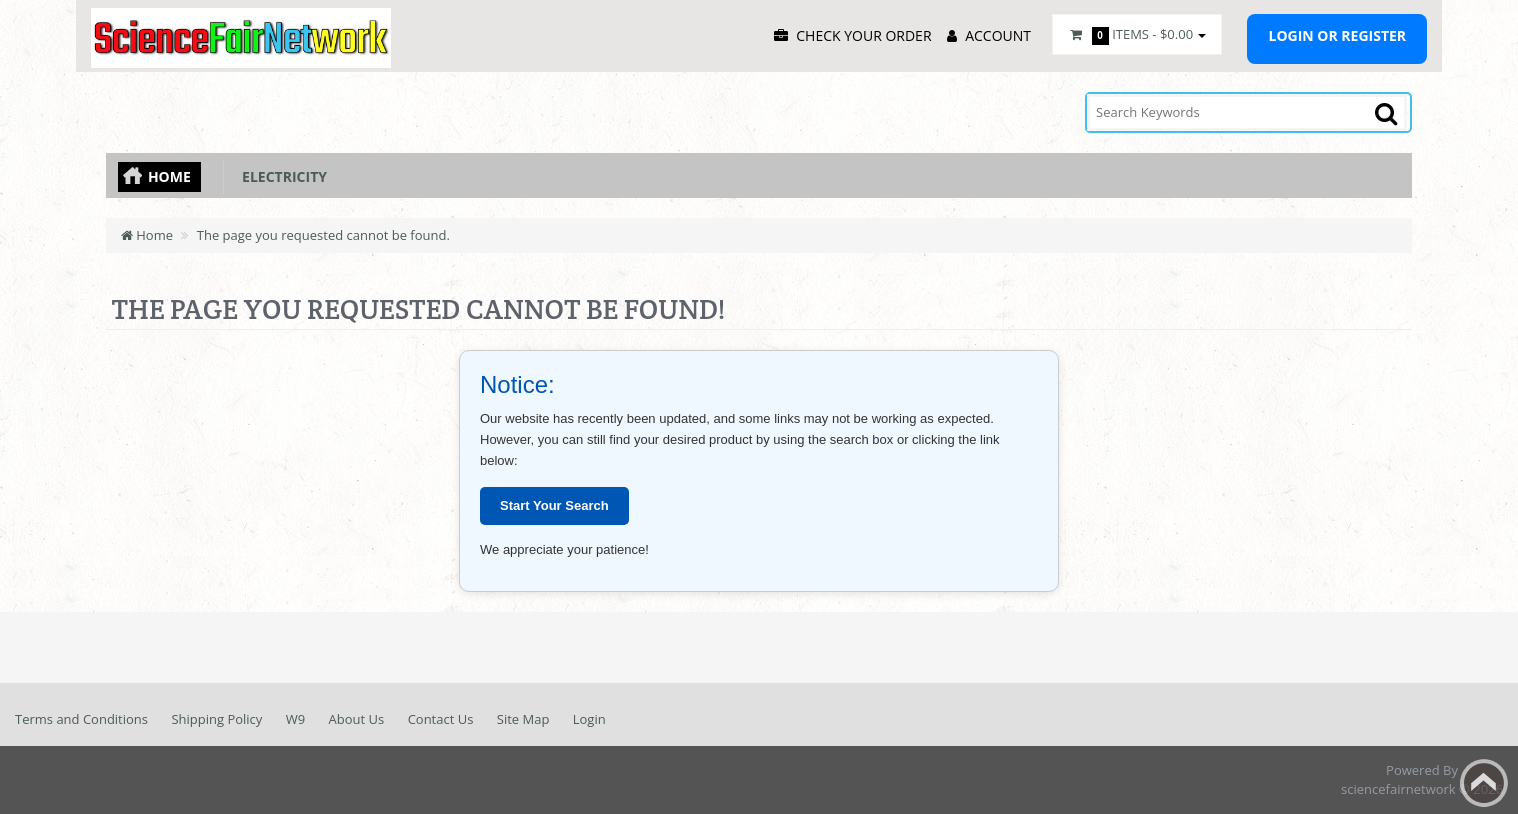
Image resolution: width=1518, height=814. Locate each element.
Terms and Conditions (81, 719)
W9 (295, 719)
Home (169, 176)
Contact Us (441, 719)
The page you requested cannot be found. (323, 235)
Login (589, 719)
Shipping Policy (216, 719)
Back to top (1484, 783)
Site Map (523, 719)
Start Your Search (554, 505)
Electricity (281, 176)
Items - (1137, 35)
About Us (357, 719)
